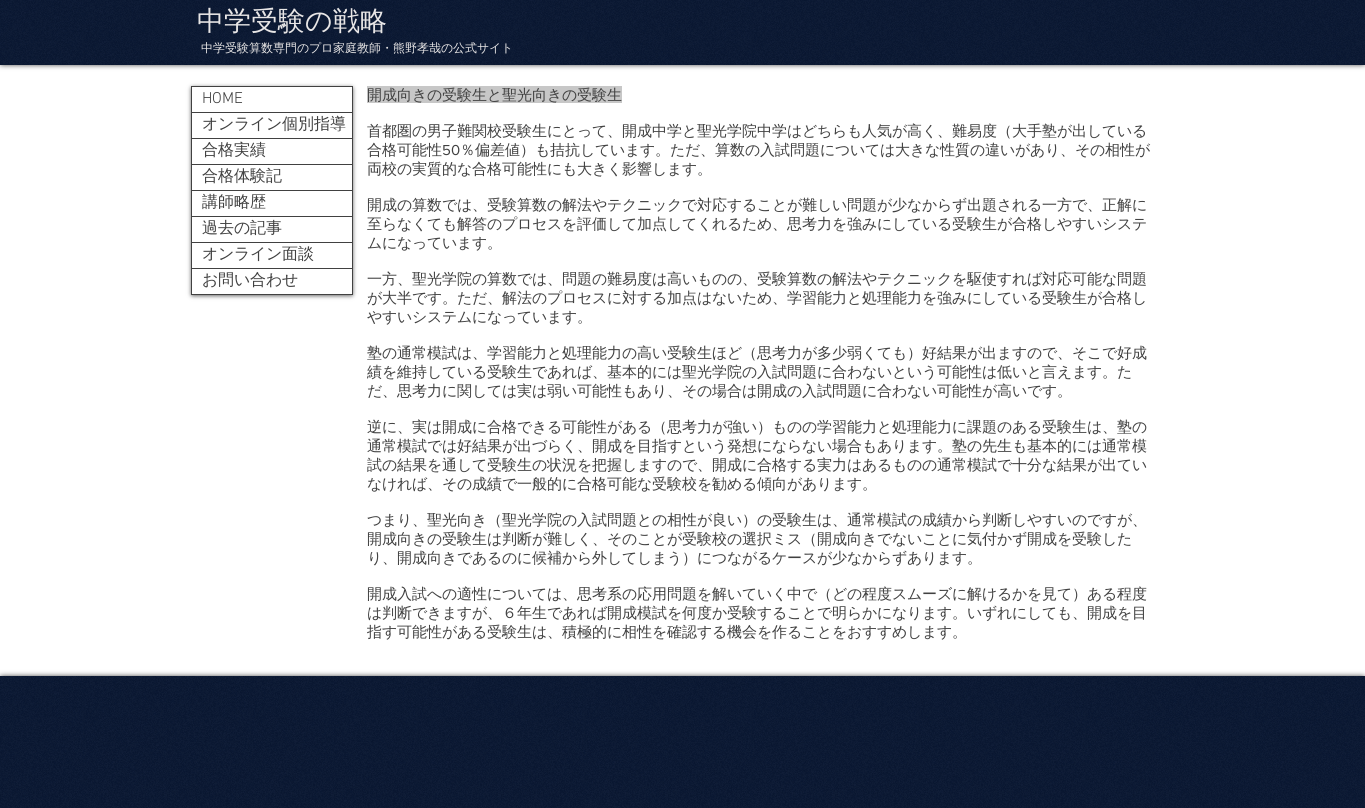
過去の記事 (242, 229)
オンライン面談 (258, 255)
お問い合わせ (250, 281)
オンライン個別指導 (274, 125)
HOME (222, 99)
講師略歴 (234, 203)
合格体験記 (242, 177)
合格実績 (234, 151)
